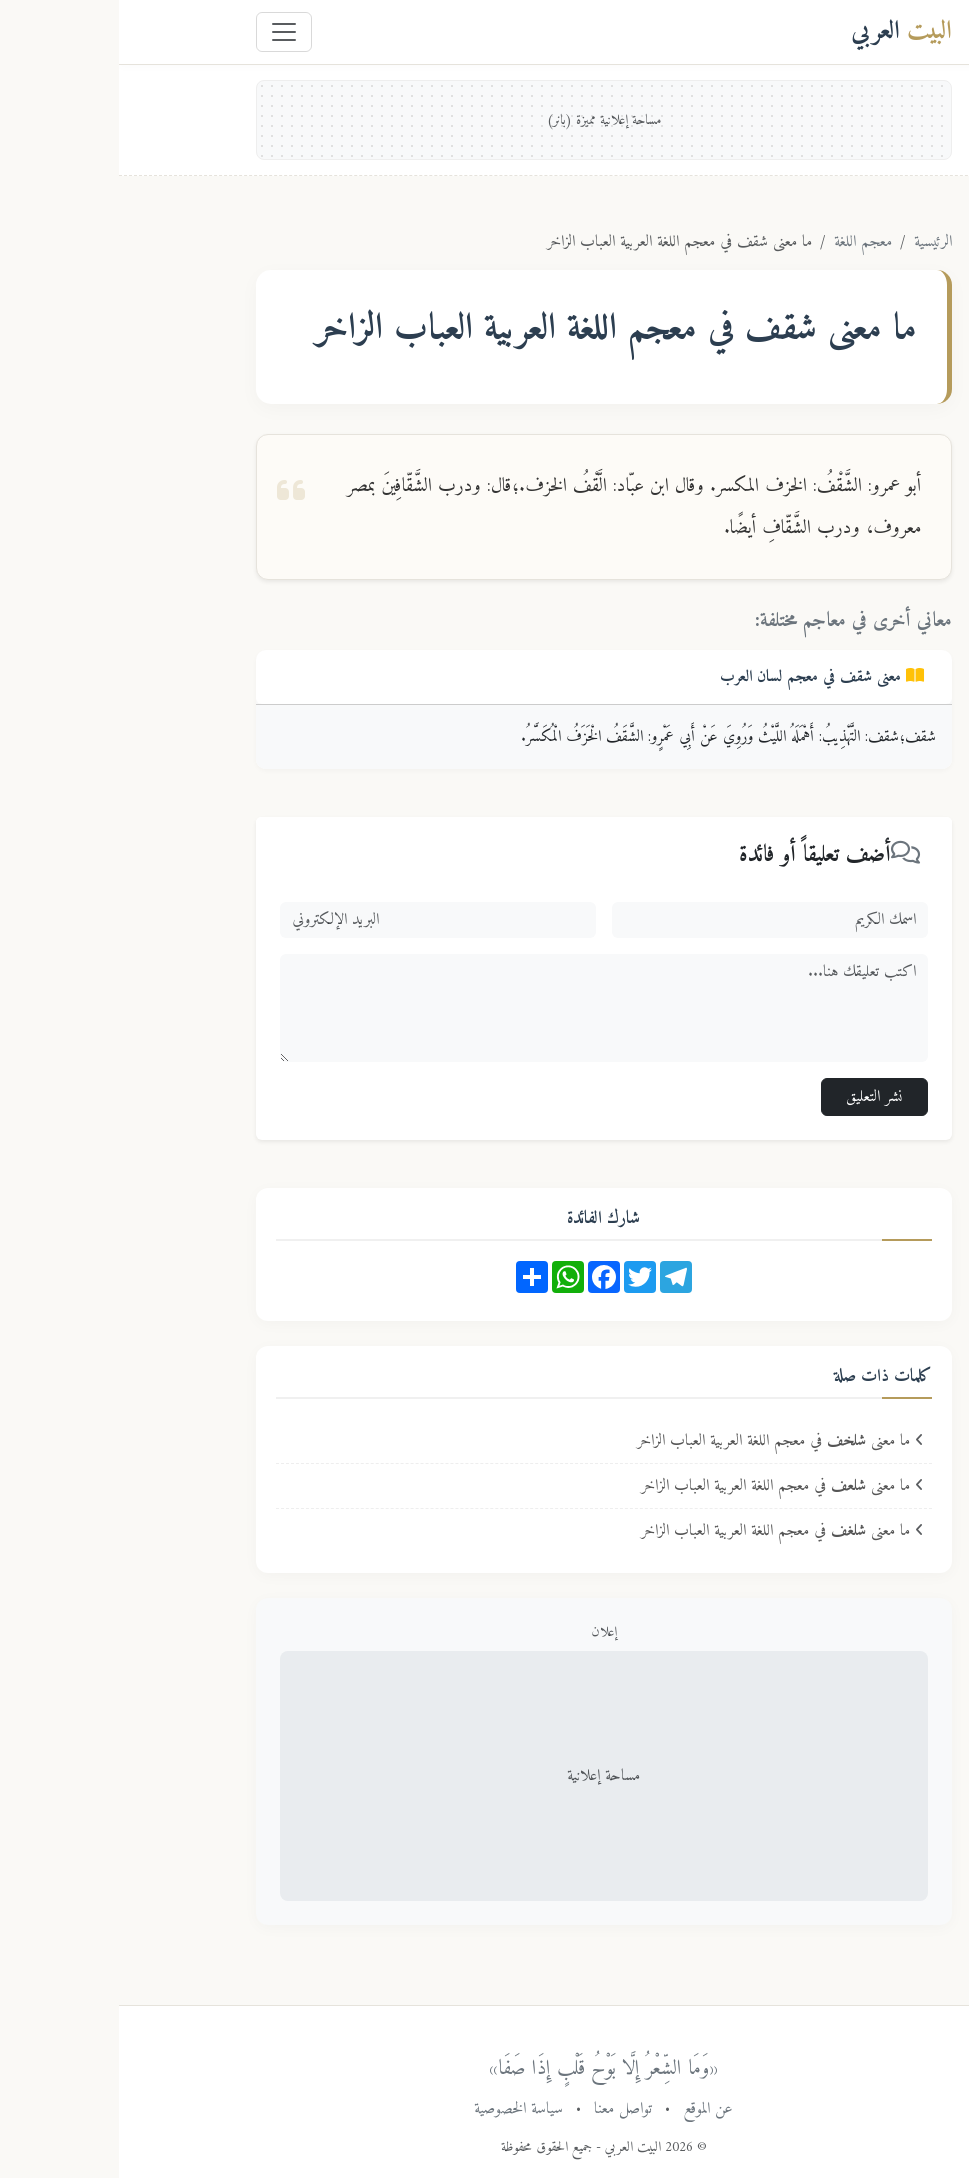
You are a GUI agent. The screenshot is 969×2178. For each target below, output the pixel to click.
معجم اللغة (744, 242)
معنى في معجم (703, 677)
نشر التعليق (755, 1097)
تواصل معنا (504, 2109)
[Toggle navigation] (165, 32)
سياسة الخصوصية (399, 2109)
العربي (782, 31)
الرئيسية (814, 242)
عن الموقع (589, 2109)
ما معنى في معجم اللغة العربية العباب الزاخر (661, 1441)
